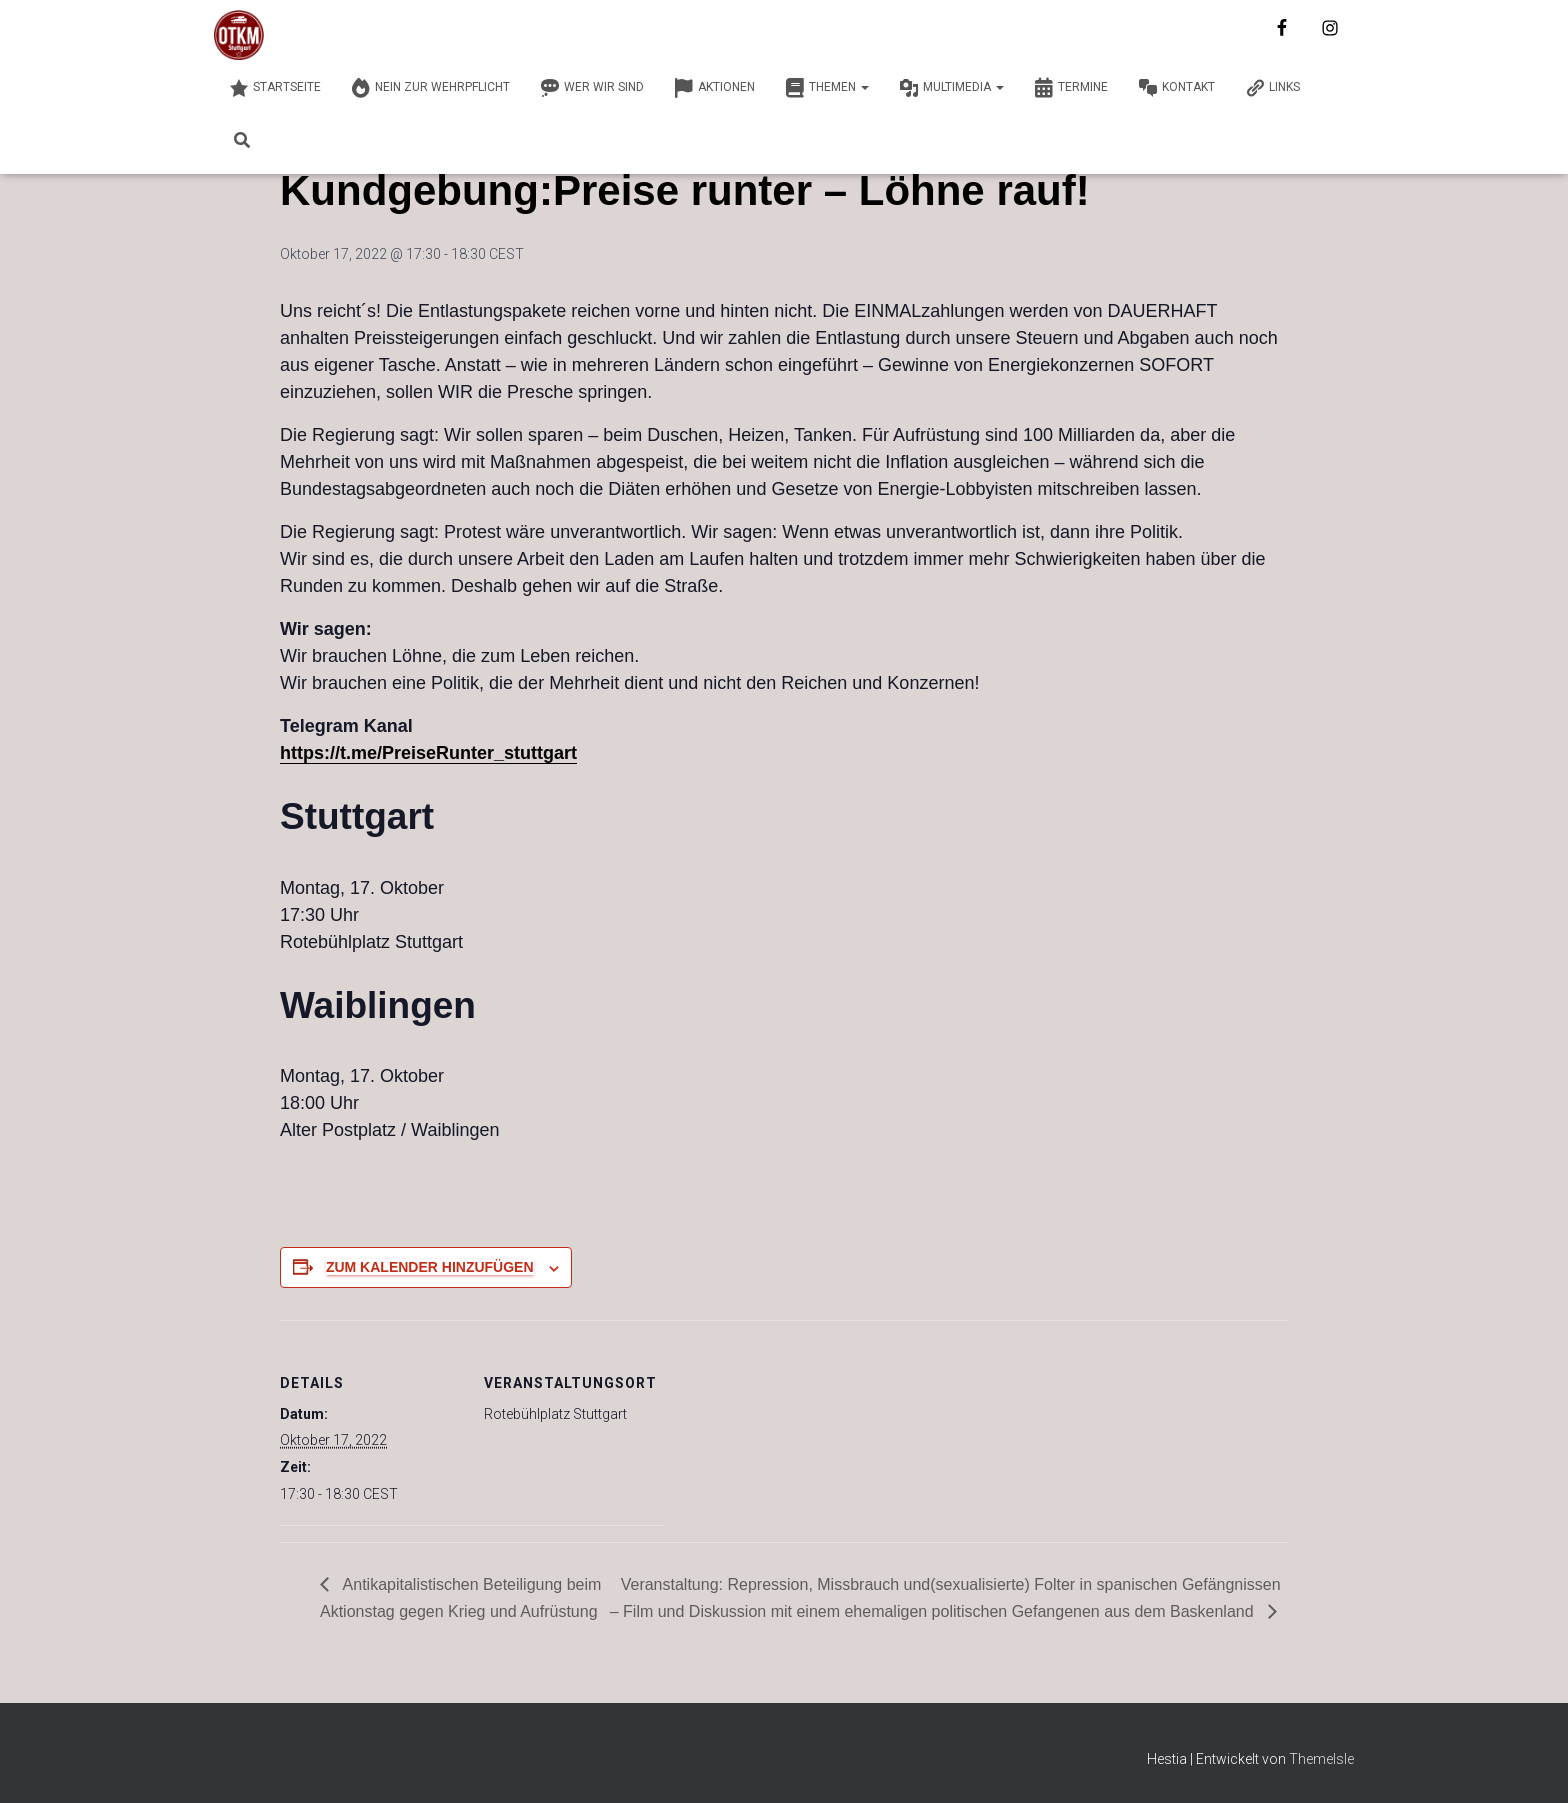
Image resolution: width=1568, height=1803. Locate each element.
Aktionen (714, 88)
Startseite (275, 88)
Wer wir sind (592, 88)
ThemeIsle (1321, 1759)
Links (1272, 88)
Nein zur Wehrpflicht (430, 88)
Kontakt (1176, 88)
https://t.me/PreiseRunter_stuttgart (428, 753)
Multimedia (951, 88)
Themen (827, 88)
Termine (1071, 88)
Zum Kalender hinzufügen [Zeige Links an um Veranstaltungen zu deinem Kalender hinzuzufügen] (430, 1267)
